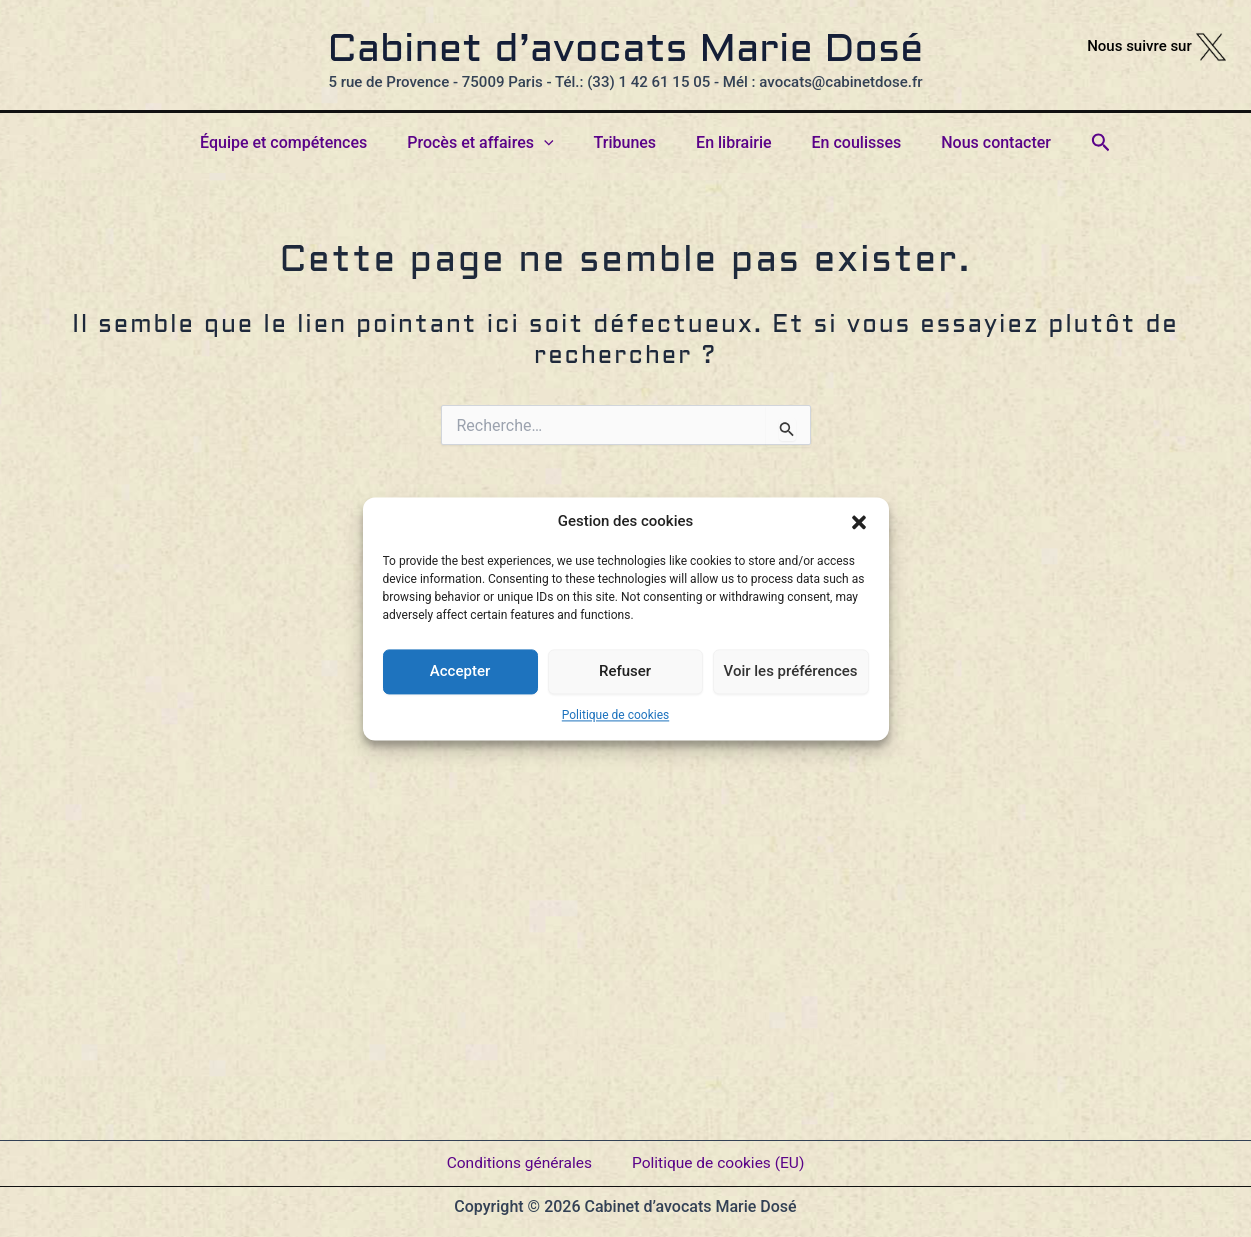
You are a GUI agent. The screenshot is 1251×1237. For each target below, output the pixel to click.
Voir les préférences (791, 671)
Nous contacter (976, 142)
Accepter (460, 671)
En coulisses (845, 142)
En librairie (729, 142)
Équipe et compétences (303, 142)
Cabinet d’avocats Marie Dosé (626, 51)
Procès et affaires (492, 143)
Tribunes (629, 142)
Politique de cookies (615, 715)
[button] (859, 522)
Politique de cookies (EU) (721, 1156)
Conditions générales (517, 1156)
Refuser (625, 671)
